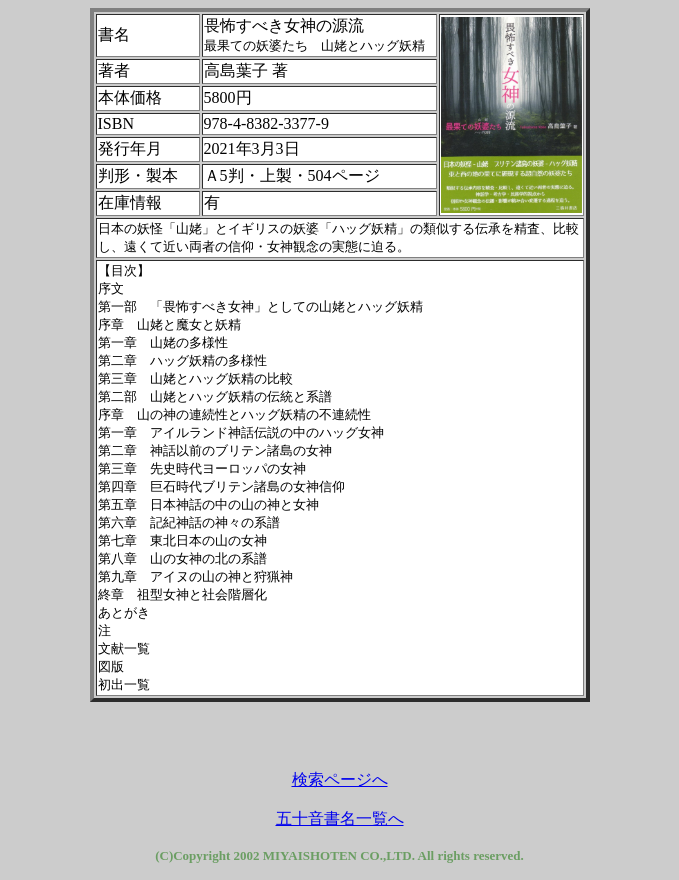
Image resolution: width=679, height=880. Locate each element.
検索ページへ (340, 779)
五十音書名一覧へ (340, 818)
